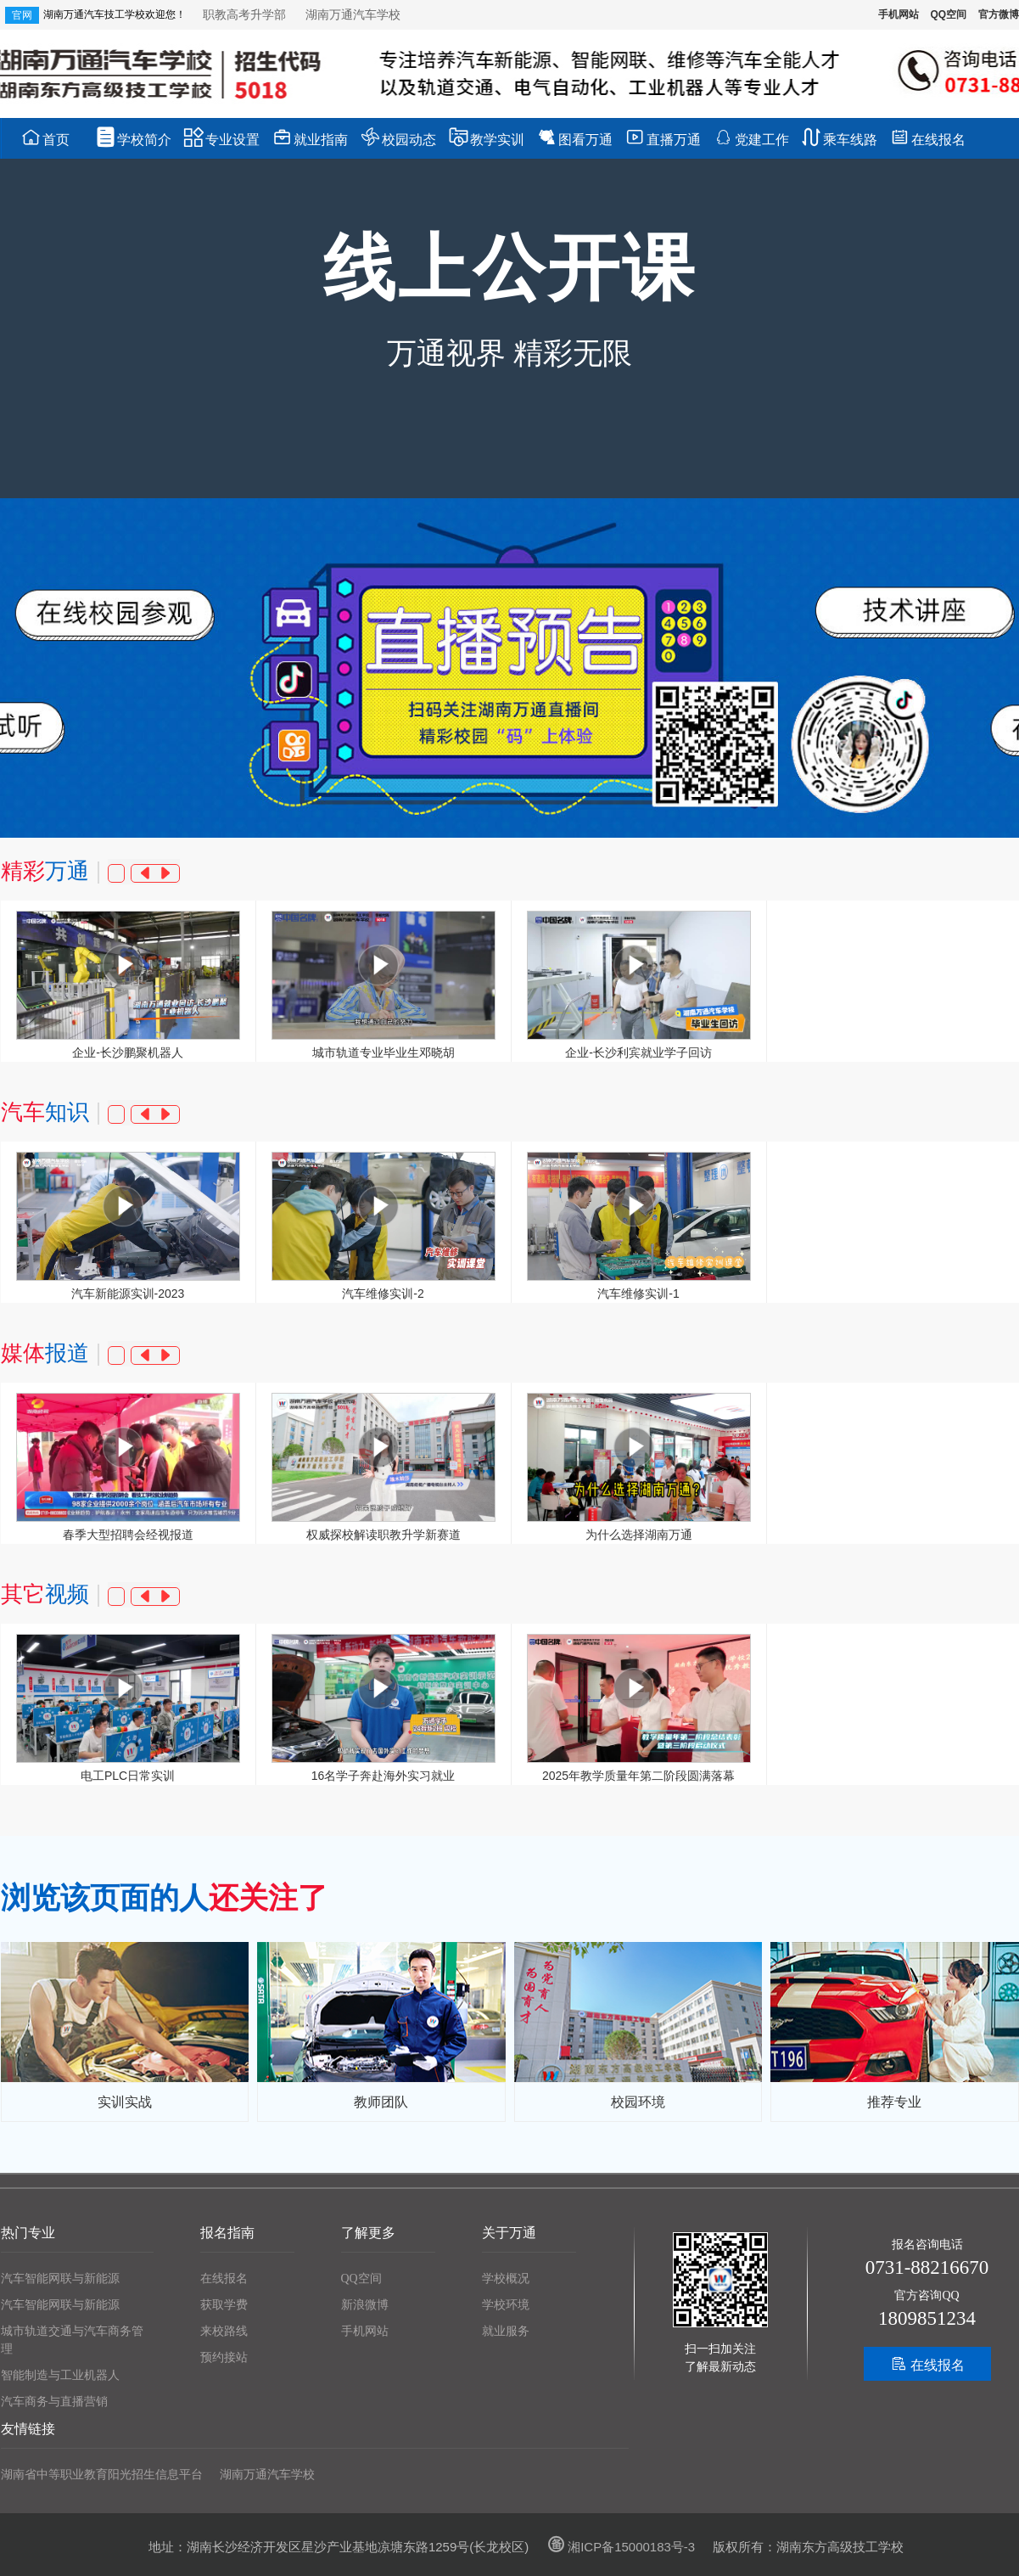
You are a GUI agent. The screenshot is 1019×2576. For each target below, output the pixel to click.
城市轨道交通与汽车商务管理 (72, 2340)
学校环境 (505, 2304)
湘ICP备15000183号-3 (619, 2547)
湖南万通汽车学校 (352, 14)
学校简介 (133, 137)
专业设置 (222, 137)
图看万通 (575, 137)
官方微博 (998, 14)
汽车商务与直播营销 (54, 2401)
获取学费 (224, 2304)
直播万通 (663, 137)
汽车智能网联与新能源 (60, 2278)
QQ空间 (948, 14)
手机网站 (898, 14)
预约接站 (224, 2357)
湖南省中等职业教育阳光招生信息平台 (102, 2474)
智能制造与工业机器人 (60, 2375)
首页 (45, 137)
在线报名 (928, 137)
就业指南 (310, 137)
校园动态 (398, 137)
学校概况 (505, 2278)
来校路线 (224, 2331)
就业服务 (505, 2331)
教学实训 (486, 137)
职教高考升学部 (246, 14)
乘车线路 (839, 137)
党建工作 (751, 137)
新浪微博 (365, 2304)
